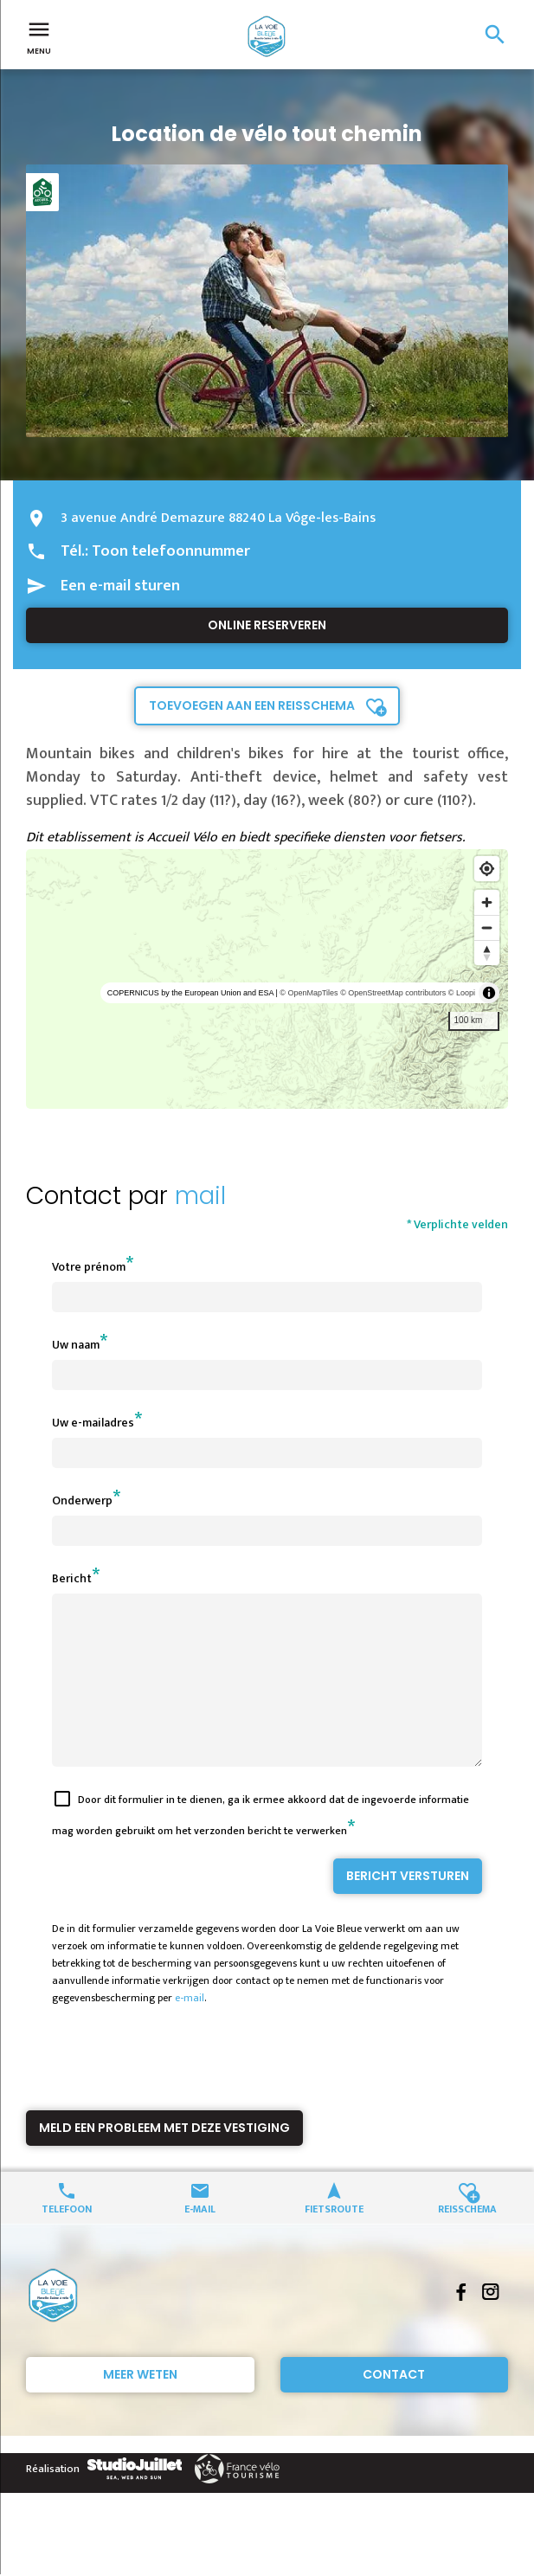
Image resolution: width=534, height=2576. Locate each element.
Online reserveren (267, 625)
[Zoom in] (486, 902)
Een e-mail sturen (120, 586)
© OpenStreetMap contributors (393, 993)
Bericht (72, 1578)
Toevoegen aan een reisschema (252, 705)
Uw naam (76, 1345)
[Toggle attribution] (489, 992)
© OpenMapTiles (309, 993)
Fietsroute (334, 2238)
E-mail (200, 2238)
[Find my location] (486, 868)
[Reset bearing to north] (486, 952)
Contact (394, 2405)
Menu (39, 36)
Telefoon (67, 2238)
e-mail (189, 2029)
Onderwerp (82, 1500)
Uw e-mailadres (93, 1423)
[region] (267, 979)
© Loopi (461, 993)
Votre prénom (88, 1267)
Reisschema (467, 2238)
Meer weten (140, 2405)
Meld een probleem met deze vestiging (164, 2158)
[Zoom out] (486, 927)
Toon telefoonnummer (171, 551)
